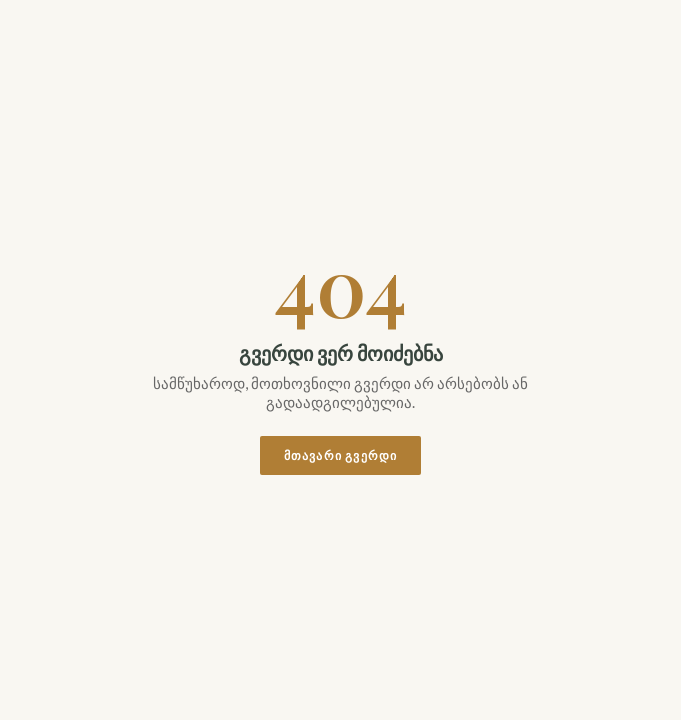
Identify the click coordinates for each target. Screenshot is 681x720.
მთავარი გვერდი (341, 455)
